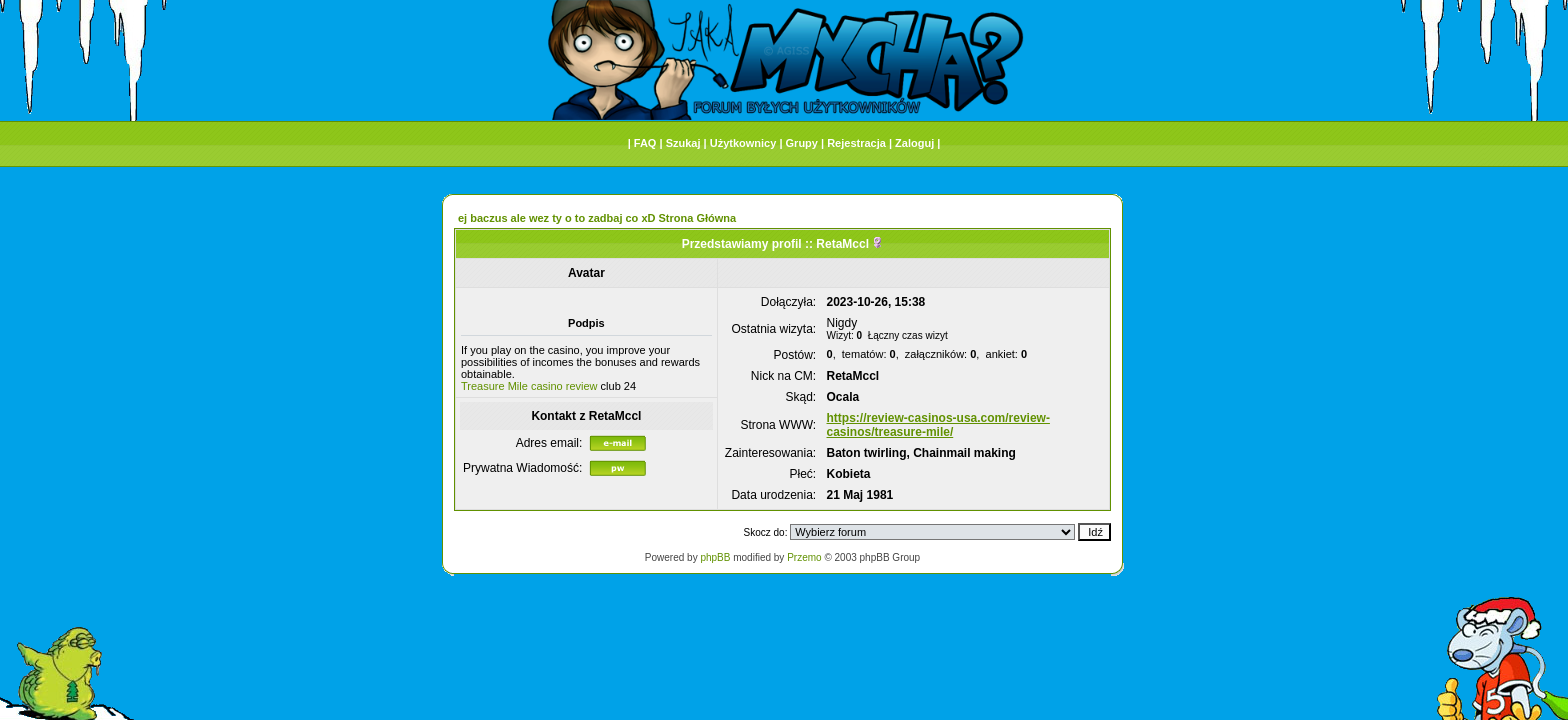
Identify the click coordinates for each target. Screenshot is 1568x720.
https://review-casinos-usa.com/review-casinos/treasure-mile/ (938, 425)
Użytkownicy (743, 143)
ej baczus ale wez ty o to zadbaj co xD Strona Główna (597, 218)
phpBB (715, 557)
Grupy (802, 143)
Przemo (804, 557)
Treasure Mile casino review (529, 386)
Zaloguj (914, 143)
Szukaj (683, 143)
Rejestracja (856, 143)
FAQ (645, 143)
